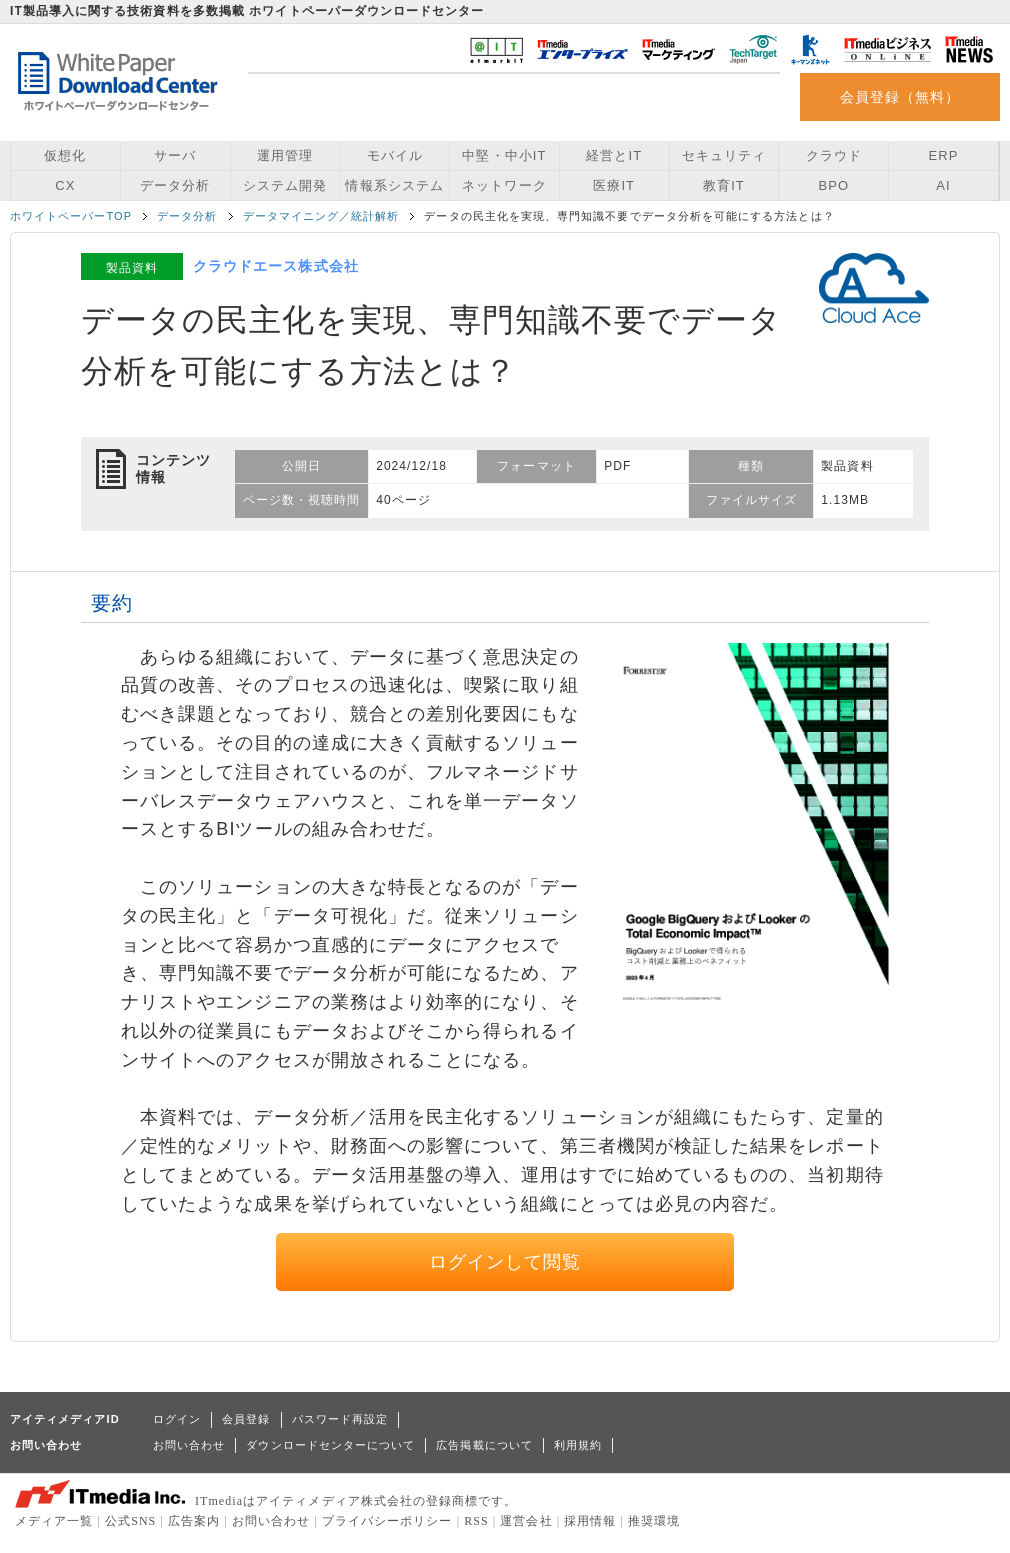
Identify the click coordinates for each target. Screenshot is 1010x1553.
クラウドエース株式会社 (276, 266)
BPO (833, 185)
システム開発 (285, 185)
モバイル (395, 155)
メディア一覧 (54, 1521)
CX (65, 185)
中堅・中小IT (504, 155)
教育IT (724, 185)
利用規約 (578, 1445)
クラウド (834, 155)
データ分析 (175, 185)
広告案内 (194, 1521)
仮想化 (65, 155)
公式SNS (130, 1521)
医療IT (614, 185)
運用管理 (285, 155)
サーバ (175, 155)
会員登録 (246, 1419)
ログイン (177, 1419)
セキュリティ (724, 155)
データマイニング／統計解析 (321, 216)
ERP (944, 155)
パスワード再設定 (340, 1419)
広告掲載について (484, 1445)
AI (943, 185)
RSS (476, 1521)
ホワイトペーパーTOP (71, 216)
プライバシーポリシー (387, 1521)
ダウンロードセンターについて (330, 1445)
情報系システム (394, 185)
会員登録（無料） (900, 97)
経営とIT (614, 155)
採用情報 (590, 1521)
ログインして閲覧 (505, 1262)
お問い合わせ (189, 1445)
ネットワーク (504, 185)
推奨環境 (654, 1521)
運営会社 (526, 1521)
